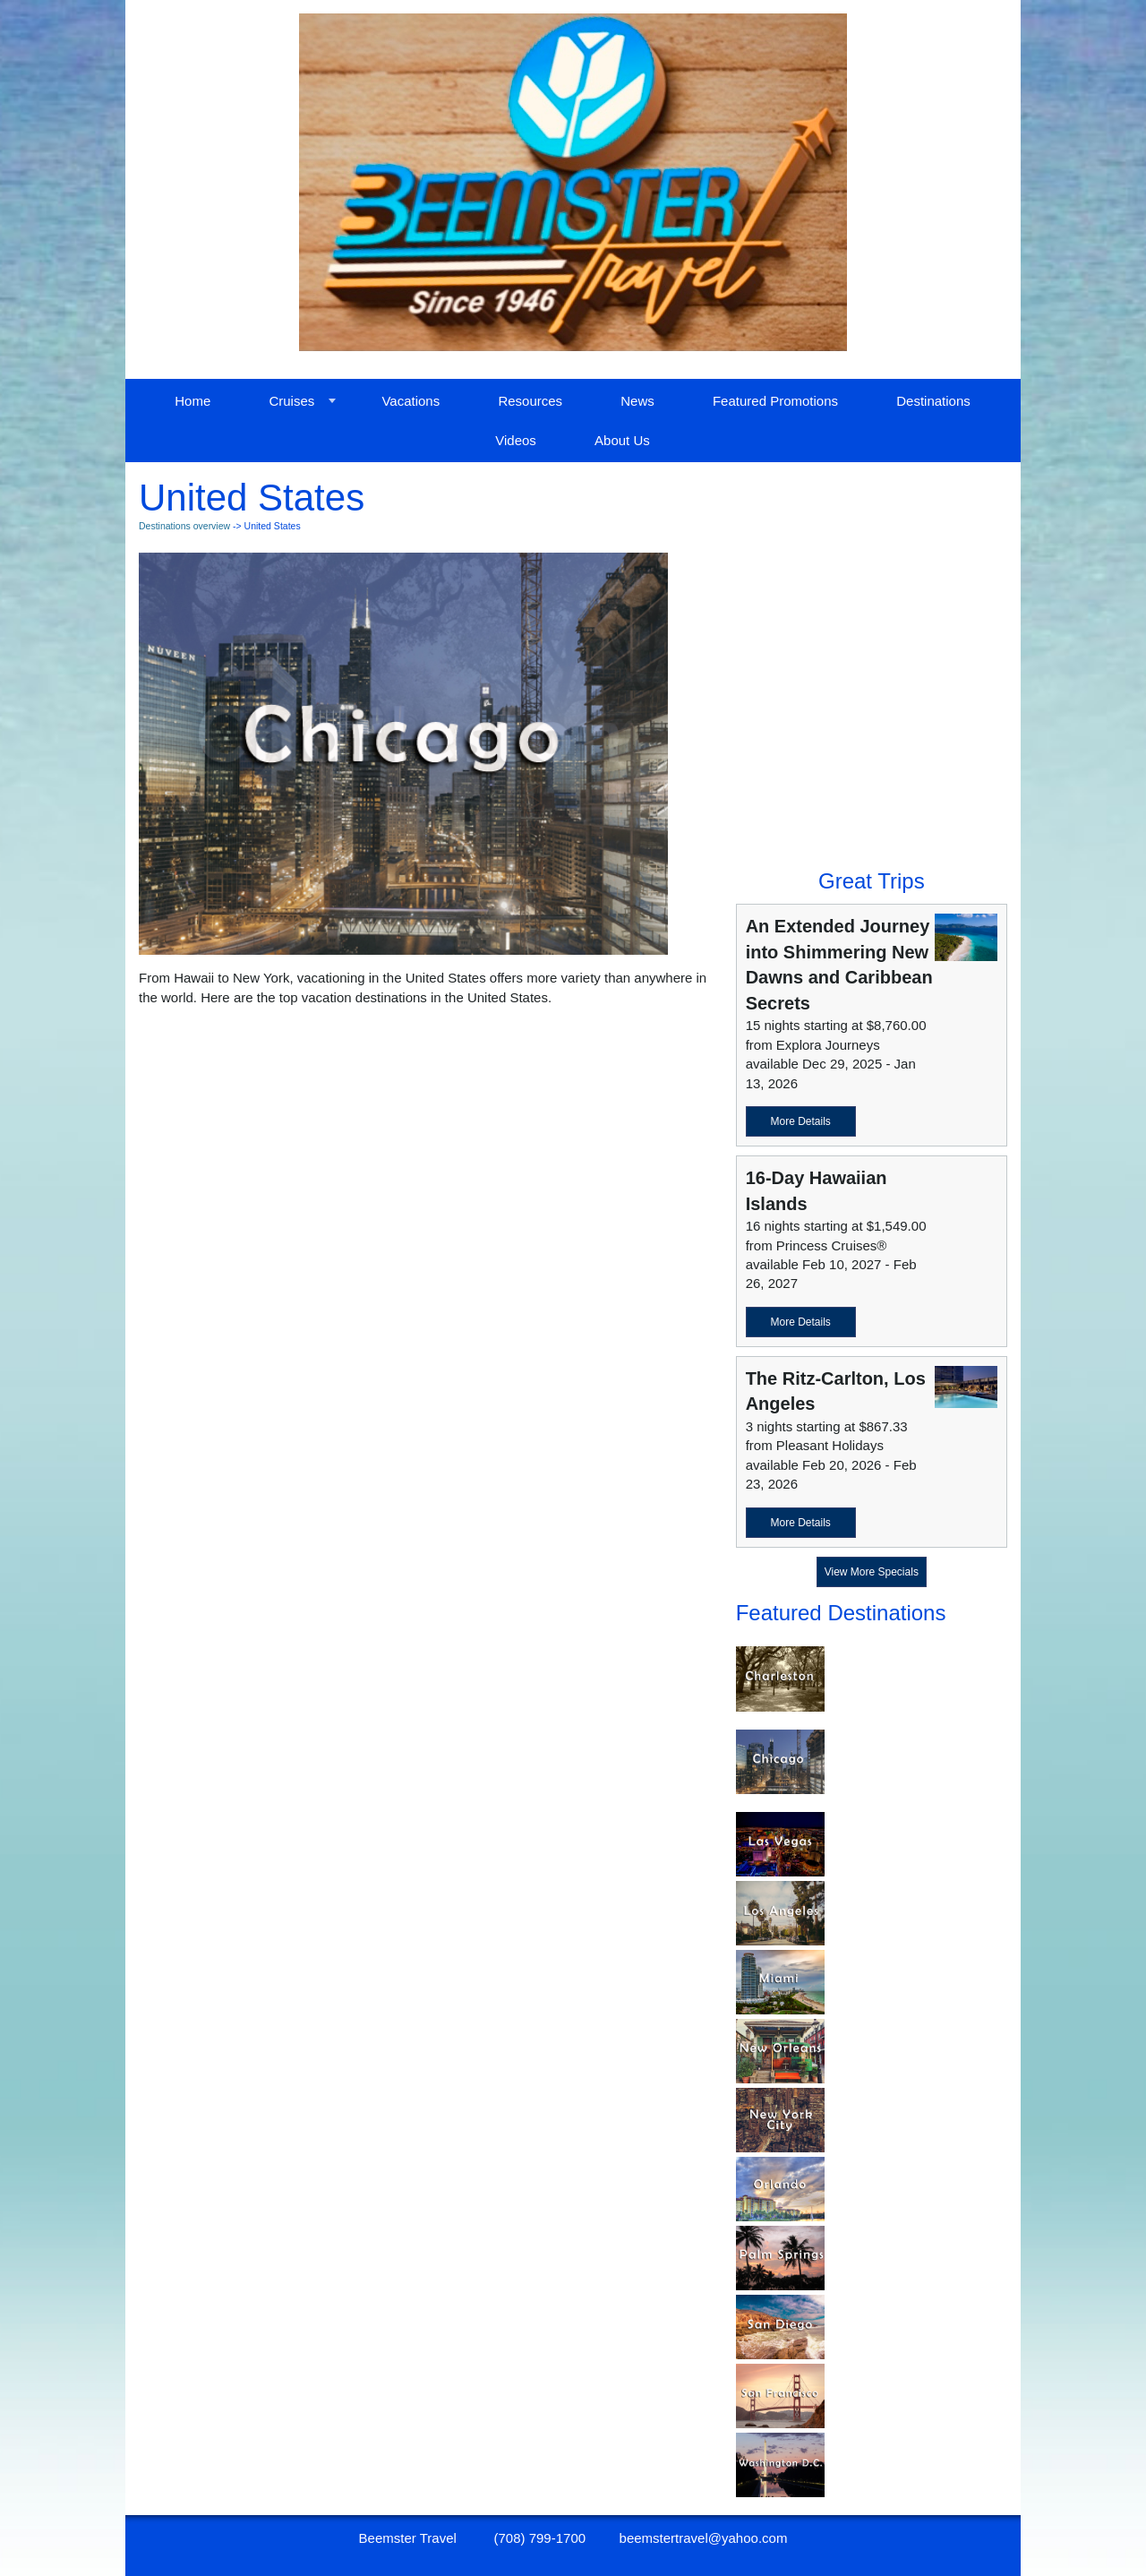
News (637, 400)
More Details (800, 1121)
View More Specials (872, 1572)
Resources (530, 400)
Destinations (933, 400)
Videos (515, 440)
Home (192, 400)
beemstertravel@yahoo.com (704, 2538)
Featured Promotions (775, 400)
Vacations (410, 400)
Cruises (291, 400)
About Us (622, 440)
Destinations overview (184, 525)
